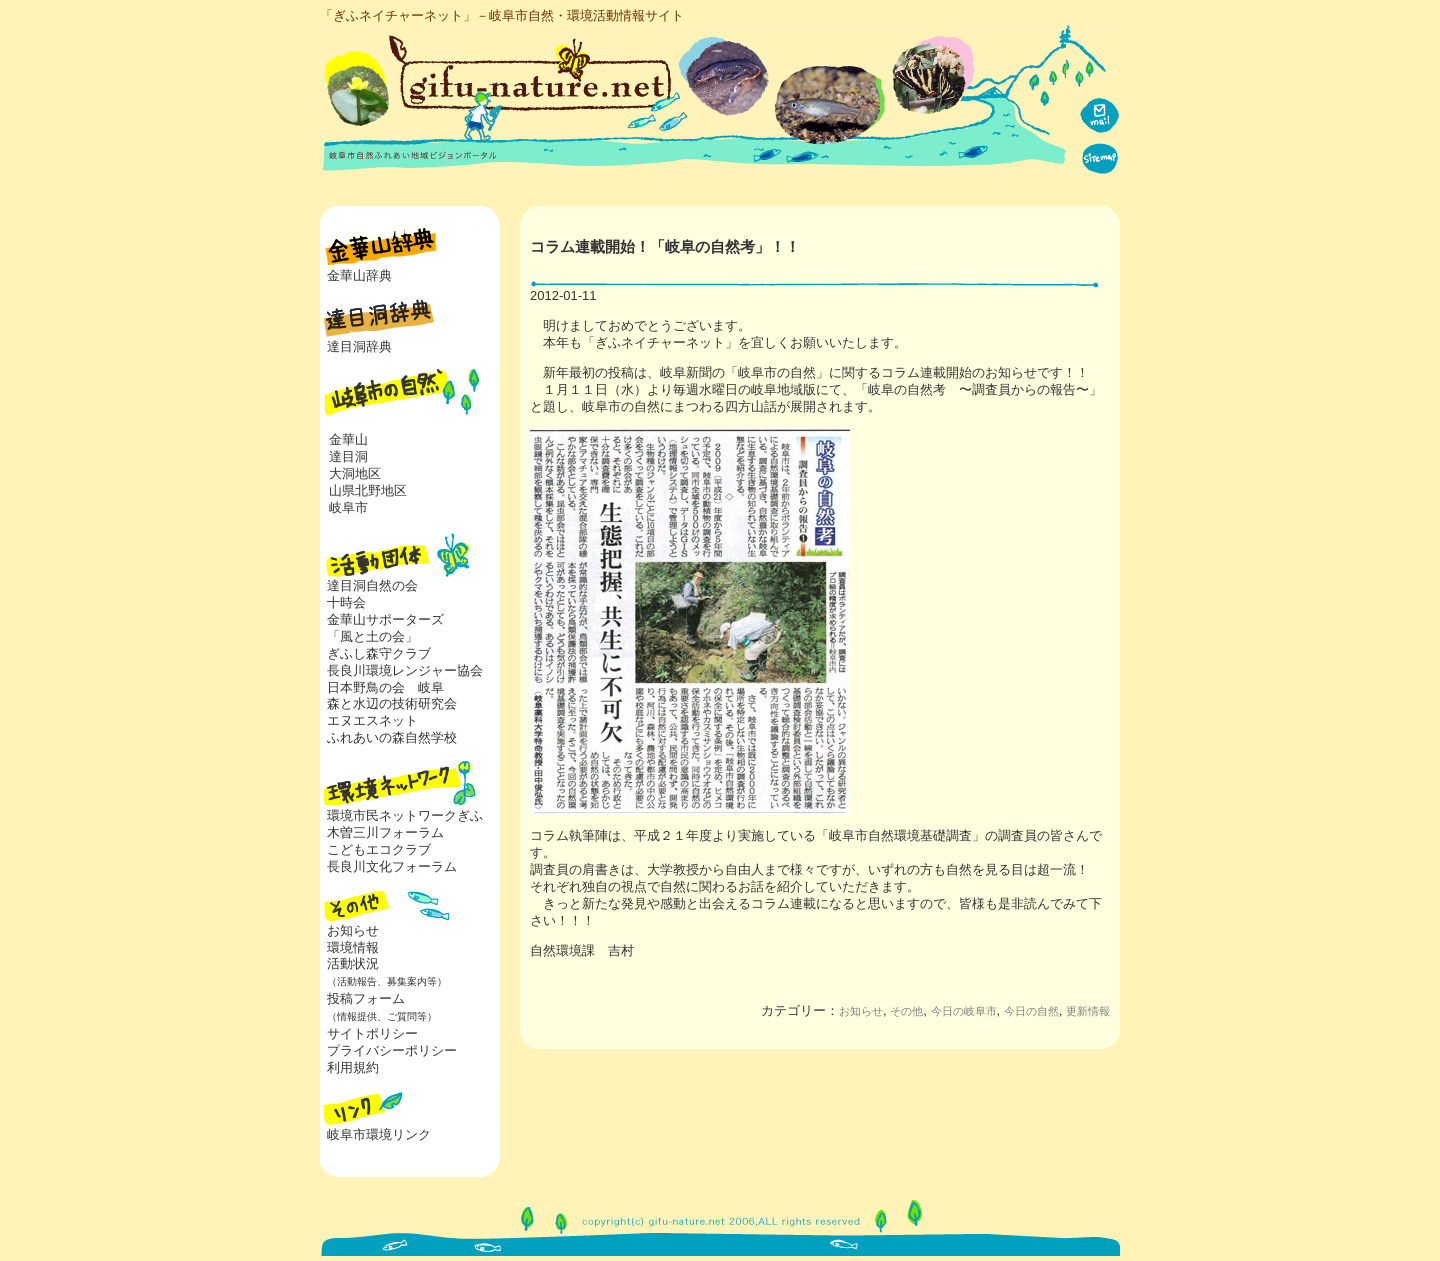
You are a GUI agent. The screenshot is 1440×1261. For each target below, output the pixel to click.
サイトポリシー (372, 1033)
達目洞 (348, 456)
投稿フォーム (378, 1007)
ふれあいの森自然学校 (392, 737)
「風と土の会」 (372, 636)
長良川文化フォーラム (392, 866)
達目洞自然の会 (372, 585)
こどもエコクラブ (379, 849)
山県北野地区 (368, 490)
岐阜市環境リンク (379, 1134)
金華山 (348, 439)
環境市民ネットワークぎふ (405, 815)
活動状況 (383, 972)
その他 (906, 1011)
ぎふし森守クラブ (379, 653)
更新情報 (1088, 1011)
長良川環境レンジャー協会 (405, 670)
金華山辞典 (359, 275)
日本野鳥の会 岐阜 (385, 687)
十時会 (346, 602)
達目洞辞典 (359, 346)
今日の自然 (1031, 1011)
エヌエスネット (372, 720)
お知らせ (353, 930)
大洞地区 (355, 473)
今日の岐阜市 (964, 1011)
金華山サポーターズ (385, 619)
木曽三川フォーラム (385, 832)
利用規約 (353, 1067)
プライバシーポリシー (392, 1050)
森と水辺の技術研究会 (392, 703)
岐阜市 (348, 507)
